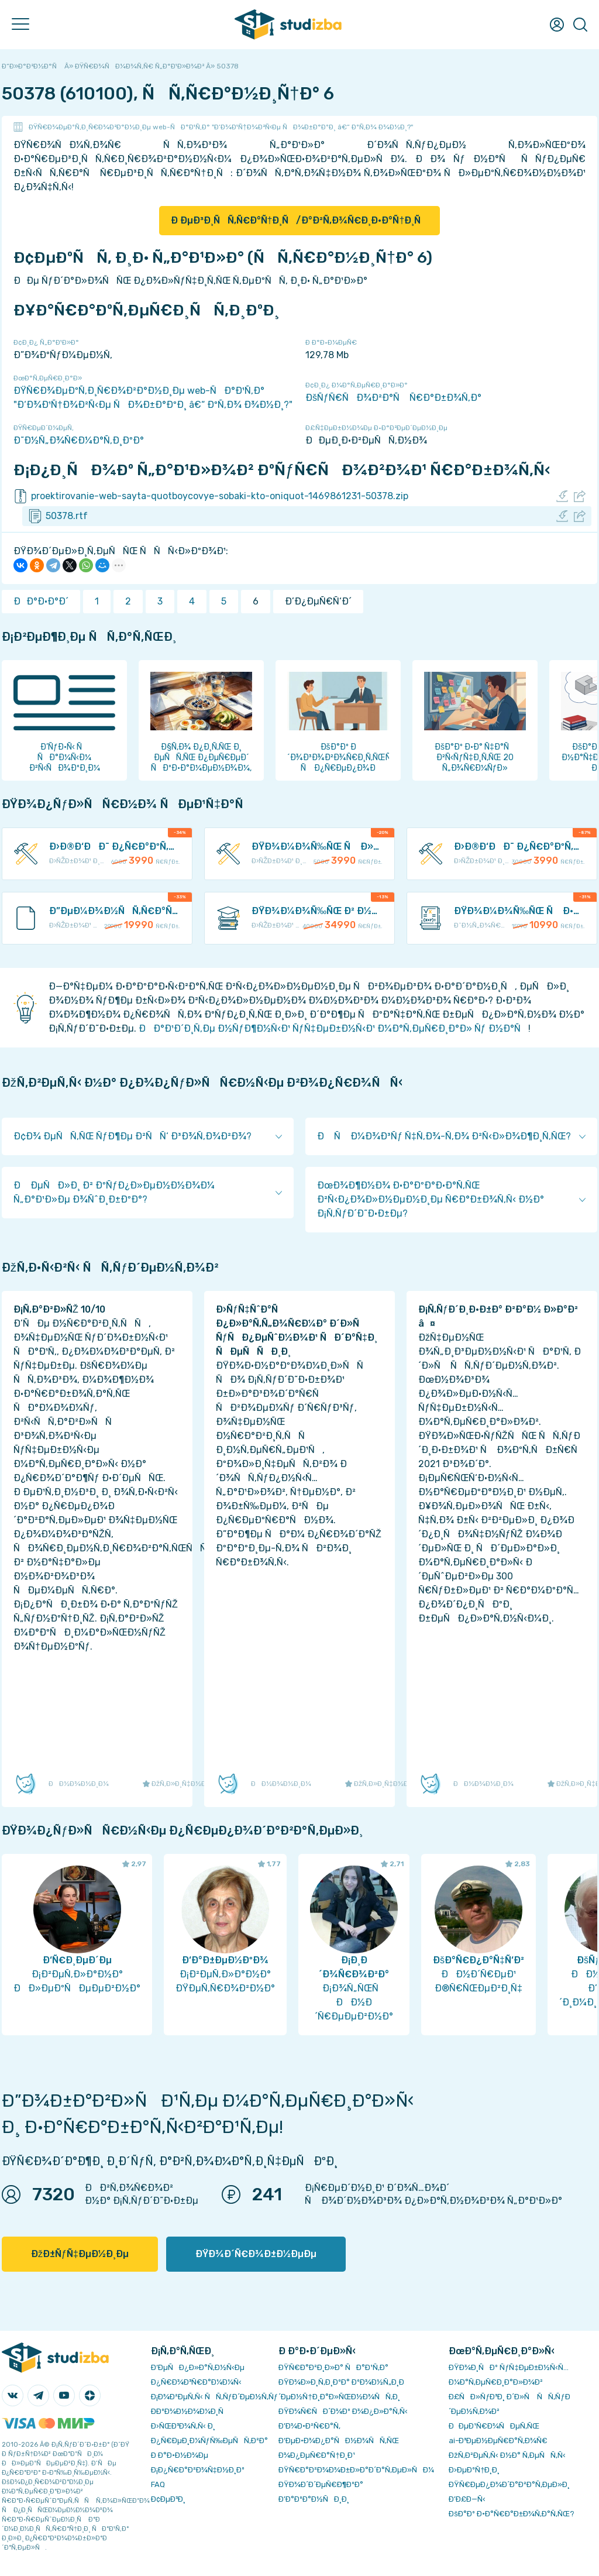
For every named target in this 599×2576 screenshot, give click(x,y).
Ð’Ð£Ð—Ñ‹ (467, 2499)
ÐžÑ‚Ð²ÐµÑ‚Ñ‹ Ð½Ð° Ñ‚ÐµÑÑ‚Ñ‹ (507, 2455)
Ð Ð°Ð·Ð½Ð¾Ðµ (179, 2455)
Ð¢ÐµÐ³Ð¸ (168, 2499)
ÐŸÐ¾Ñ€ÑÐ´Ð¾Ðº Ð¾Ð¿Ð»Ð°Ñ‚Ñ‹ (343, 2411)
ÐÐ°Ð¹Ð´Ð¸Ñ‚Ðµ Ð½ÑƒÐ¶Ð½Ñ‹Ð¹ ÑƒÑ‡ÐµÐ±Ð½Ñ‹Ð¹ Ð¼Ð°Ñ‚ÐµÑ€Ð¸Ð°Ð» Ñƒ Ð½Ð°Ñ (333, 1028)
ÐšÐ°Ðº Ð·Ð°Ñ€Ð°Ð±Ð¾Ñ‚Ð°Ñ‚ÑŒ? (511, 2513)
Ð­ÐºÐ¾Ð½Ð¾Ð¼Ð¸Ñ (190, 2411)
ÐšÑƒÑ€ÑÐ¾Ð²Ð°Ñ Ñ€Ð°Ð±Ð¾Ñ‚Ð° (393, 397)
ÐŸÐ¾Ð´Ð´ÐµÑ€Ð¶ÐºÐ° (320, 2484)
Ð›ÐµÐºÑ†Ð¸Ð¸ (474, 2469)
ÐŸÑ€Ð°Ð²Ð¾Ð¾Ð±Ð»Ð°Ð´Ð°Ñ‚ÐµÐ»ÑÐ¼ (356, 2469)
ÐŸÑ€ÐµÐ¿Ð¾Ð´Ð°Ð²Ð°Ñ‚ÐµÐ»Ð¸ (509, 2484)
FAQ (158, 2484)
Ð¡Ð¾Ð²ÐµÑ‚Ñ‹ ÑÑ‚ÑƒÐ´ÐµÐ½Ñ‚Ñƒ (214, 2396)
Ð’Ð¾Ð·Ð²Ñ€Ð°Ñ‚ (309, 2426)
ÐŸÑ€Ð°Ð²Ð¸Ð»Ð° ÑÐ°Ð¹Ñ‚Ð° (333, 2367)
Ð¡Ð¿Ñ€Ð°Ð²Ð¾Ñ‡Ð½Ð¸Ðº (198, 2469)
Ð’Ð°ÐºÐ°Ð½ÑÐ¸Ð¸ (313, 2499)
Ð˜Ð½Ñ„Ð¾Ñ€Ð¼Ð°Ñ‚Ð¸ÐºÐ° (78, 440)
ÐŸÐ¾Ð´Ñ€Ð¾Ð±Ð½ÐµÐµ (255, 2253)
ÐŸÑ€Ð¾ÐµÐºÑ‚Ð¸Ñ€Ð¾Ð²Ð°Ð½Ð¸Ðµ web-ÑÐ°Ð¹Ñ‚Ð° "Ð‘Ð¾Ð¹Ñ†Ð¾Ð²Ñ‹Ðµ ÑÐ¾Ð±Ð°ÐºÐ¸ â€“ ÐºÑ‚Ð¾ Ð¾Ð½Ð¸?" (221, 127)
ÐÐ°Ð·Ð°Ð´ (40, 601)
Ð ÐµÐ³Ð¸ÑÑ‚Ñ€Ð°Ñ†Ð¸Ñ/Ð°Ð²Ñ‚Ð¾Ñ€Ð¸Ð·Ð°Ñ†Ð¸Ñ (300, 220)
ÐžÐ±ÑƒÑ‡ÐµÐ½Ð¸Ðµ (80, 2253)
